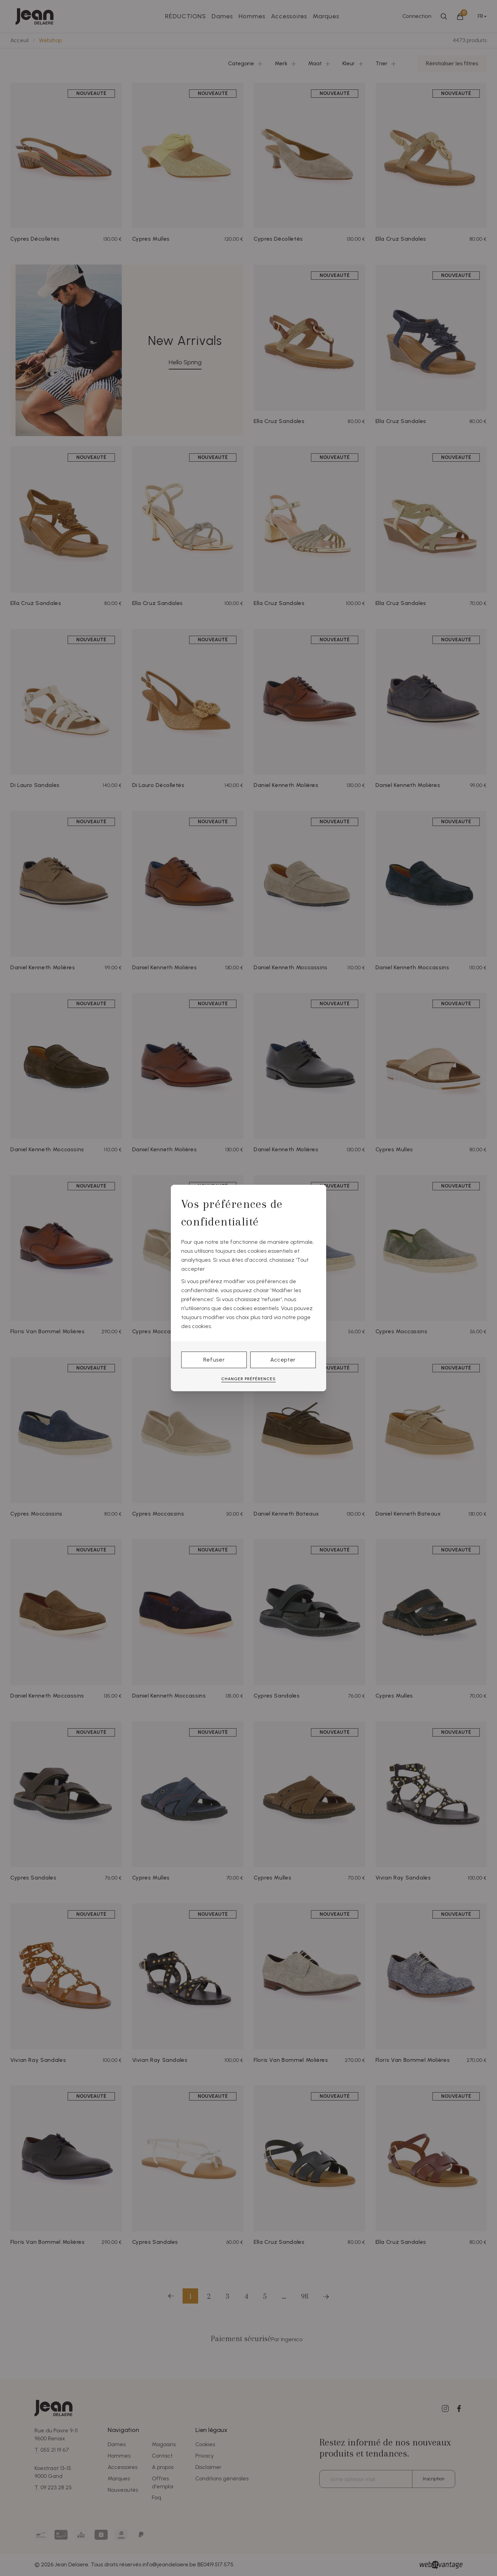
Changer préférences (248, 1378)
